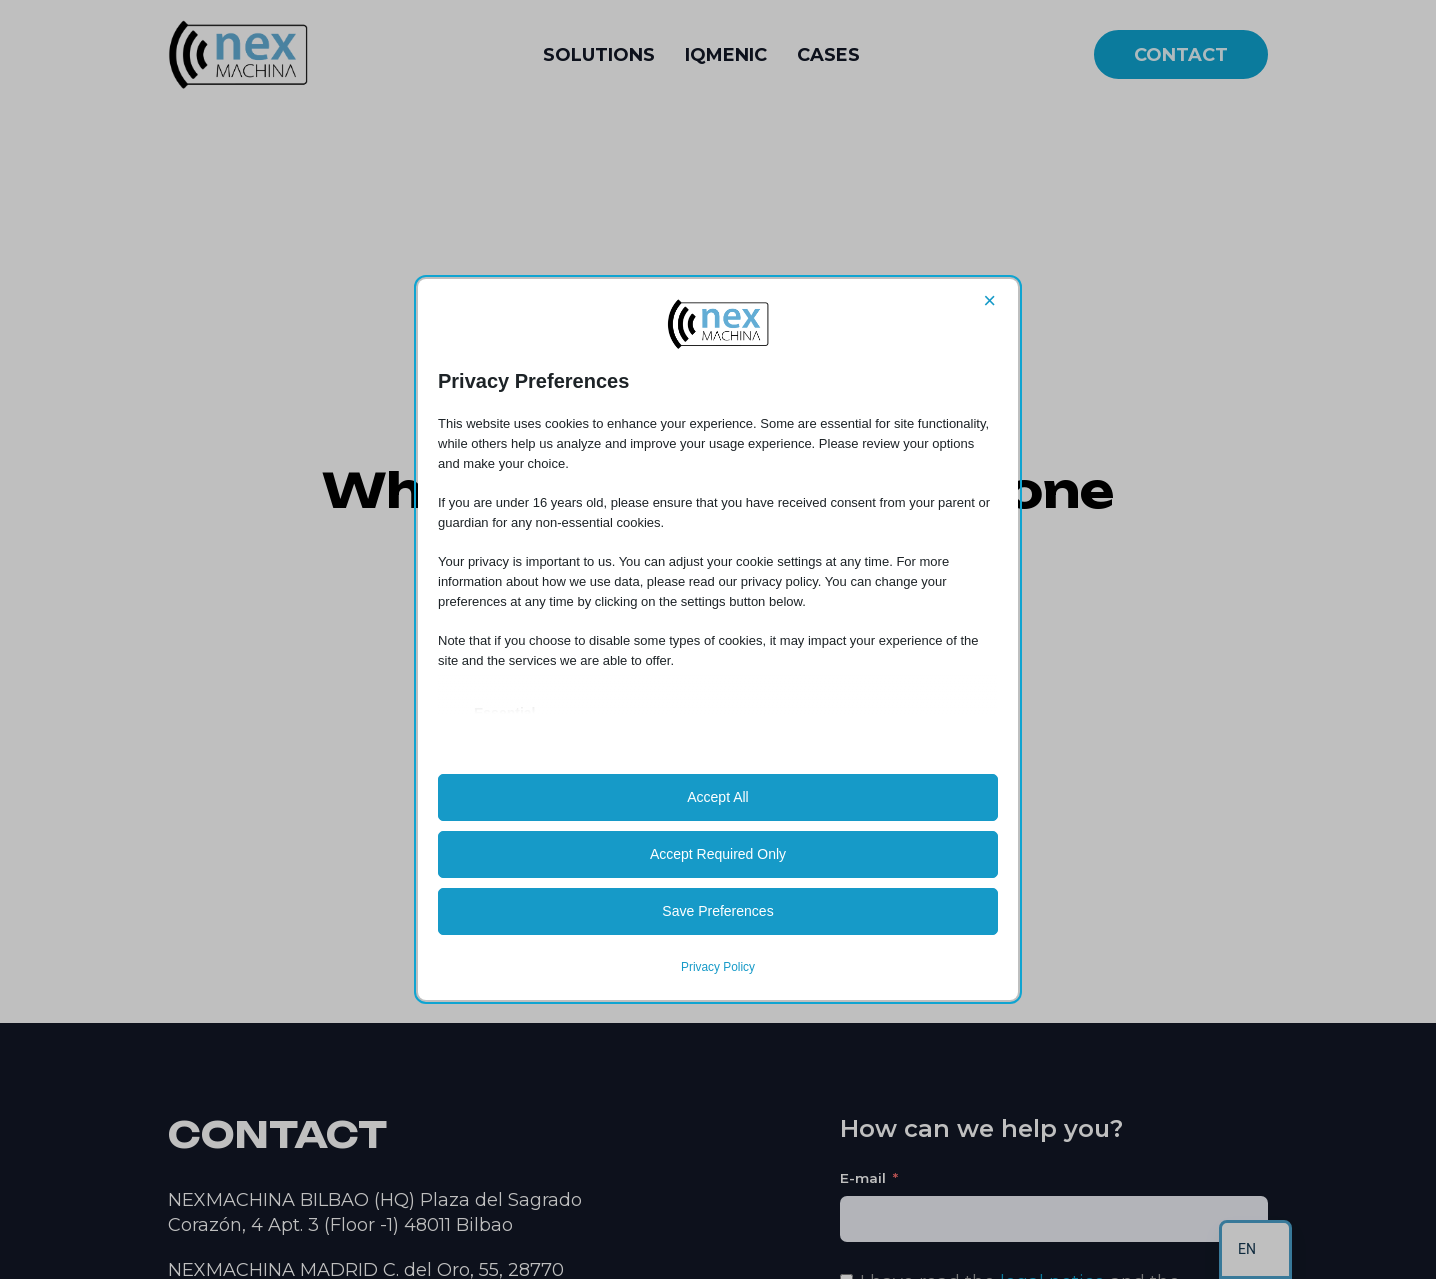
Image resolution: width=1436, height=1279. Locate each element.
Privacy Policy (718, 967)
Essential (504, 713)
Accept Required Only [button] (718, 854)
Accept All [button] (717, 797)
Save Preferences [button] (717, 911)
